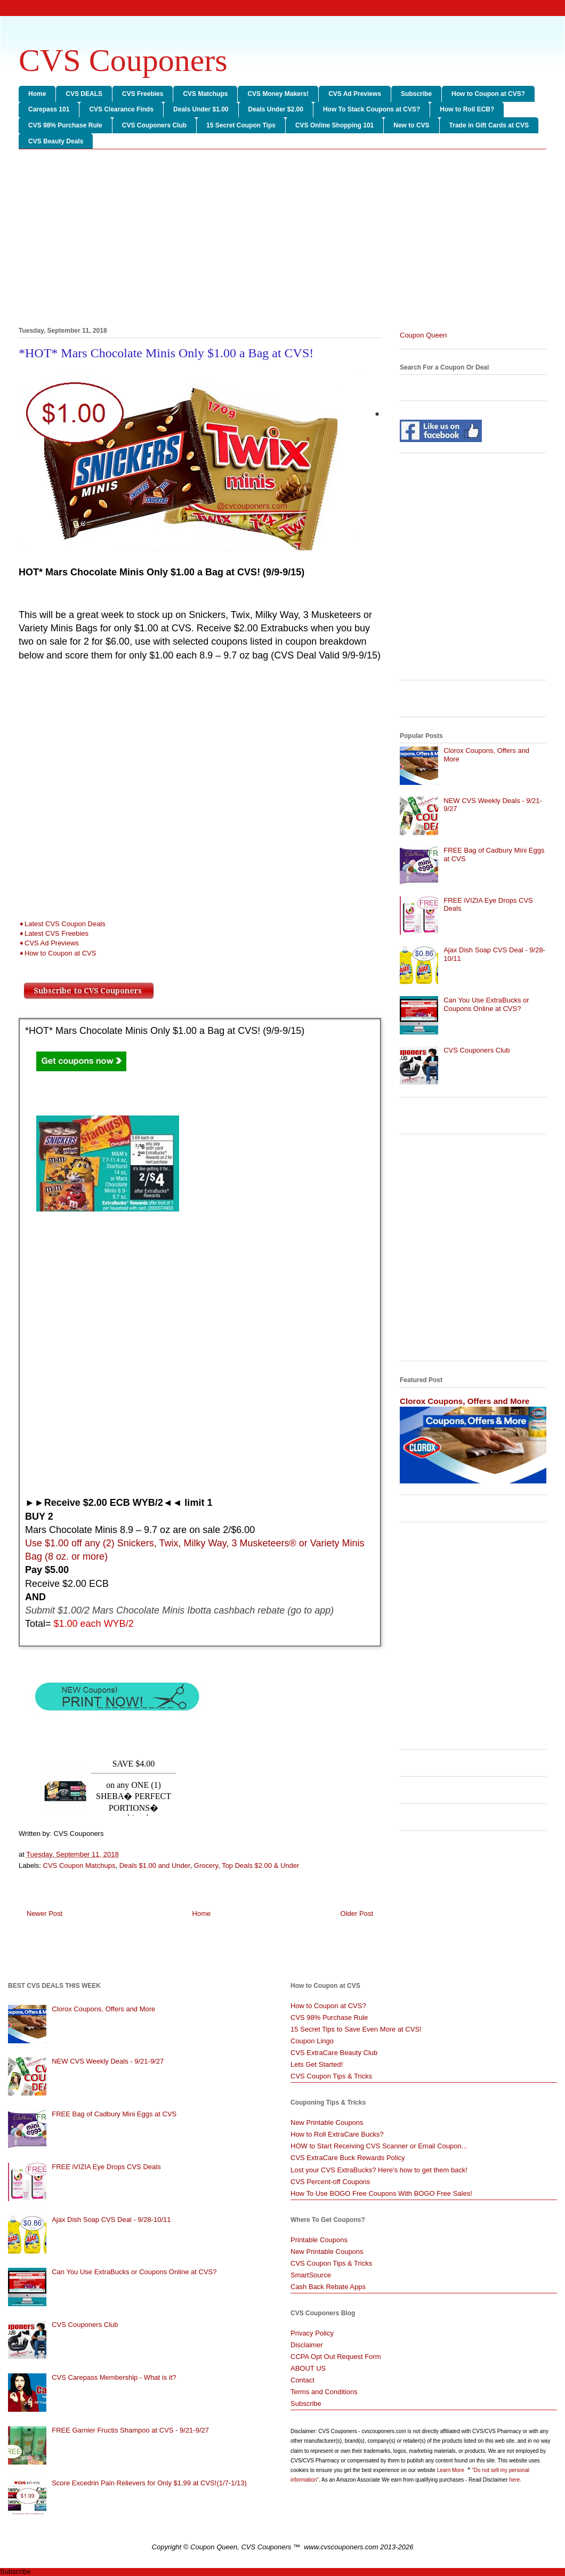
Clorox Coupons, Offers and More (464, 1401)
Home (37, 94)
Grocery (206, 1865)
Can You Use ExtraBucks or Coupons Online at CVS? (486, 1004)
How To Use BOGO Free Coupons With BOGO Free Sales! (381, 2193)
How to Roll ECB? (467, 109)
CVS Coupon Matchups (79, 1865)
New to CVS (411, 125)
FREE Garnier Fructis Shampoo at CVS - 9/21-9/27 (130, 2430)
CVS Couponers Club (154, 125)
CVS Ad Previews (354, 94)
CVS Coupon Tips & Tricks (331, 2076)
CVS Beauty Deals (55, 141)
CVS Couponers (123, 60)
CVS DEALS (84, 94)
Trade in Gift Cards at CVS (489, 125)
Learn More (451, 2470)
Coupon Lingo (312, 2041)
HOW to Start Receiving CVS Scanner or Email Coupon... (378, 2146)
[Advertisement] (282, 240)
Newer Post (44, 1913)
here (514, 2480)
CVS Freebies (142, 94)
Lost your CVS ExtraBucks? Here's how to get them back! (378, 2170)
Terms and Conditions (324, 2392)
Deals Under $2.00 (275, 109)
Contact (302, 2380)
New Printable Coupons (327, 2122)
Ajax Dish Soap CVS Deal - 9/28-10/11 (111, 2220)
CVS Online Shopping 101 (334, 125)
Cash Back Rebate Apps (328, 2287)
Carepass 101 (48, 109)
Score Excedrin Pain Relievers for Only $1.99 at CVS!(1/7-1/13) (149, 2483)
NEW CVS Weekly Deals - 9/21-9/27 (108, 2061)
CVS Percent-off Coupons (330, 2182)
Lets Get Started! (316, 2064)
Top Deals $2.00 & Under (260, 1865)
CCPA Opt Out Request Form (335, 2357)
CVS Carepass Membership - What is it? (114, 2377)
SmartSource (310, 2275)
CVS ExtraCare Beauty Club (333, 2053)
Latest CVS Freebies (56, 933)
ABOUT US (308, 2368)
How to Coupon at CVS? (488, 94)
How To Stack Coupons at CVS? (371, 109)
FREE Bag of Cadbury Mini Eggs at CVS (114, 2114)
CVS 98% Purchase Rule (65, 125)
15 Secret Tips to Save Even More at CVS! (356, 2029)
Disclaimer (306, 2345)
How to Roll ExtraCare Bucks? (337, 2134)
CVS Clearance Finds (121, 109)
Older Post (357, 1913)
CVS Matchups (205, 94)
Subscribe (416, 94)
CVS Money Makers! (278, 94)
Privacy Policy (312, 2333)
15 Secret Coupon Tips (241, 125)
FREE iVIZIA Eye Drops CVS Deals (106, 2167)
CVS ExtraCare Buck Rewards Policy (347, 2158)
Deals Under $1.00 (200, 109)
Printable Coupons (319, 2240)
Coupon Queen (423, 335)
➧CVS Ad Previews (49, 943)
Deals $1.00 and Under (154, 1865)
